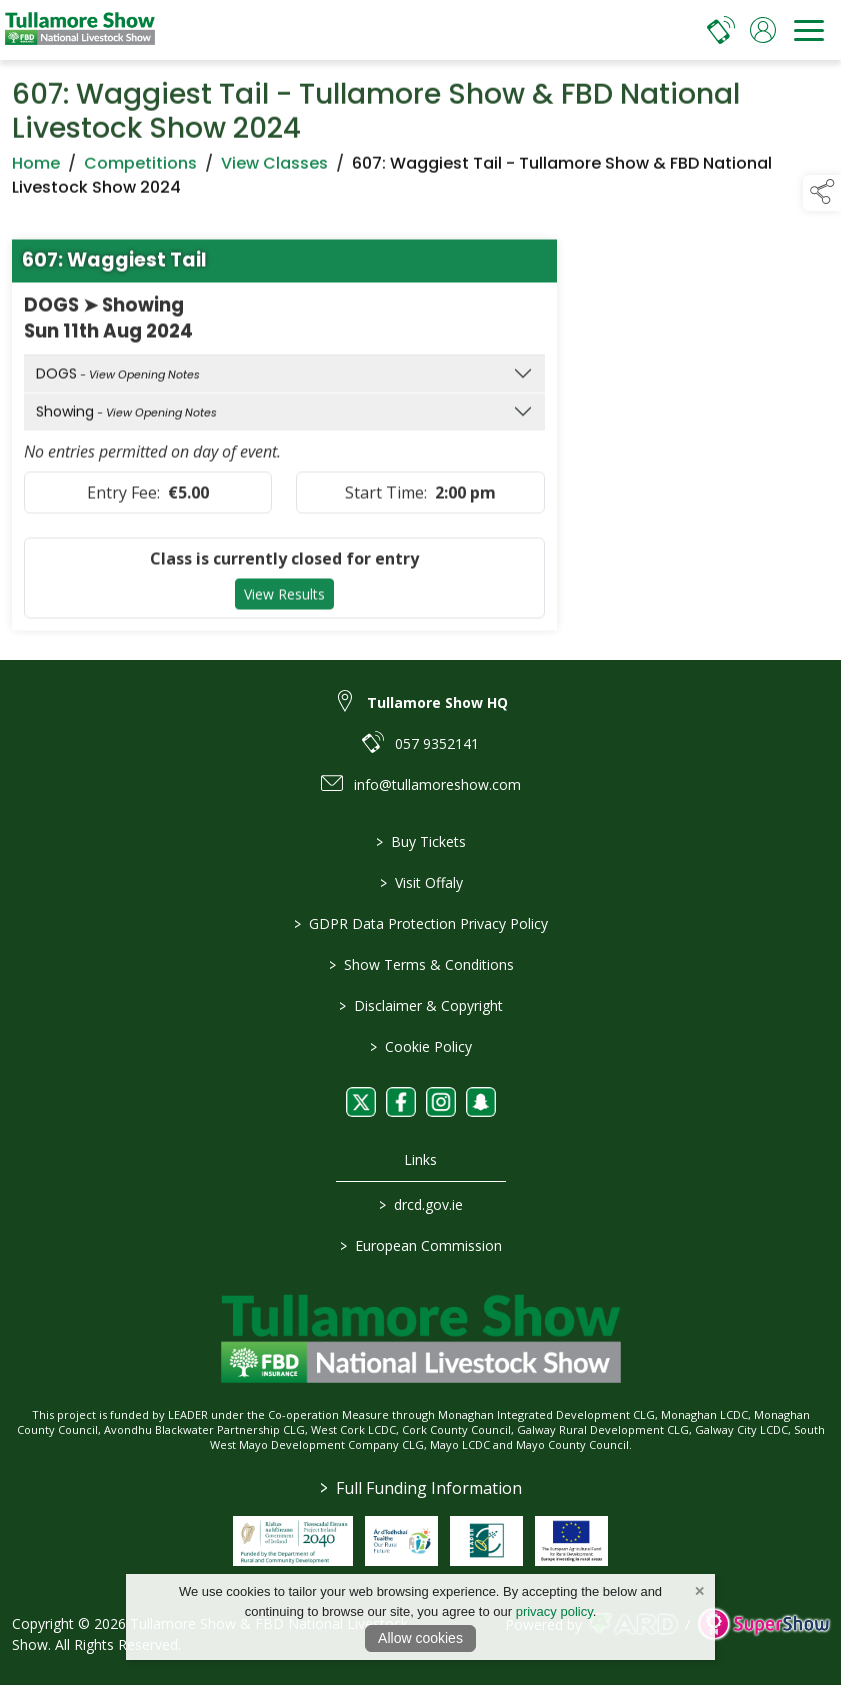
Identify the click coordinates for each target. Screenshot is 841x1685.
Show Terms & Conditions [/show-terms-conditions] (420, 964)
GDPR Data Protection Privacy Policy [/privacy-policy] (421, 923)
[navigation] (809, 30)
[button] (822, 193)
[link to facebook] (401, 1102)
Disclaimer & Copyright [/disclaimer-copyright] (421, 1005)
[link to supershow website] (763, 1624)
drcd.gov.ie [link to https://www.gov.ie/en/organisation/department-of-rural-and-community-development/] (421, 1204)
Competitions (140, 171)
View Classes (274, 171)
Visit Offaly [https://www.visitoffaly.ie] (420, 882)
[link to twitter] (361, 1102)
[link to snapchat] (481, 1102)
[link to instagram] (441, 1102)
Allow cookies (420, 1638)
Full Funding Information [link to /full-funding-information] (421, 1488)
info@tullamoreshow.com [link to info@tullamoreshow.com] (437, 784)
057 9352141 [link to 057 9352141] (437, 743)
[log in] (763, 30)
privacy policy (554, 1611)
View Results (284, 602)
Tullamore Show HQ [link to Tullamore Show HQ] (437, 702)
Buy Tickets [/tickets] (421, 841)
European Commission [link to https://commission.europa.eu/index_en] (421, 1245)
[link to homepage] (80, 30)
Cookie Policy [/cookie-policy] (421, 1046)
